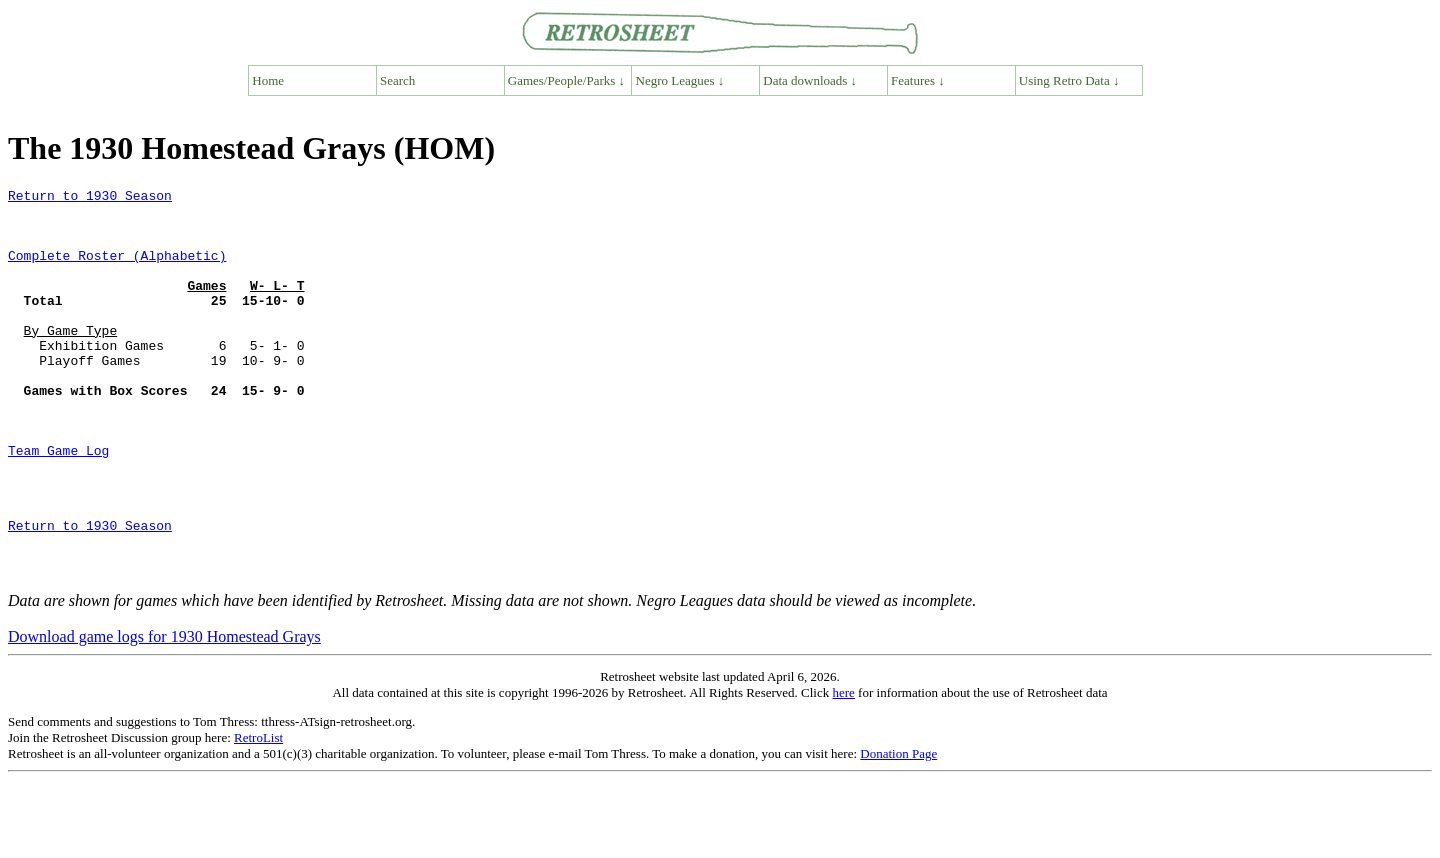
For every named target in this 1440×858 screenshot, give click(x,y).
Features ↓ (918, 80)
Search (397, 80)
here (843, 770)
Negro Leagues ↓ (680, 80)
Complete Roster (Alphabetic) (117, 270)
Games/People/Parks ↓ (566, 80)
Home (268, 80)
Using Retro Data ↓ (1069, 80)
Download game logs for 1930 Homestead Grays (164, 714)
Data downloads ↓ (810, 80)
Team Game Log (58, 504)
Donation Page (898, 831)
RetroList (258, 815)
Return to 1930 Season (90, 198)
